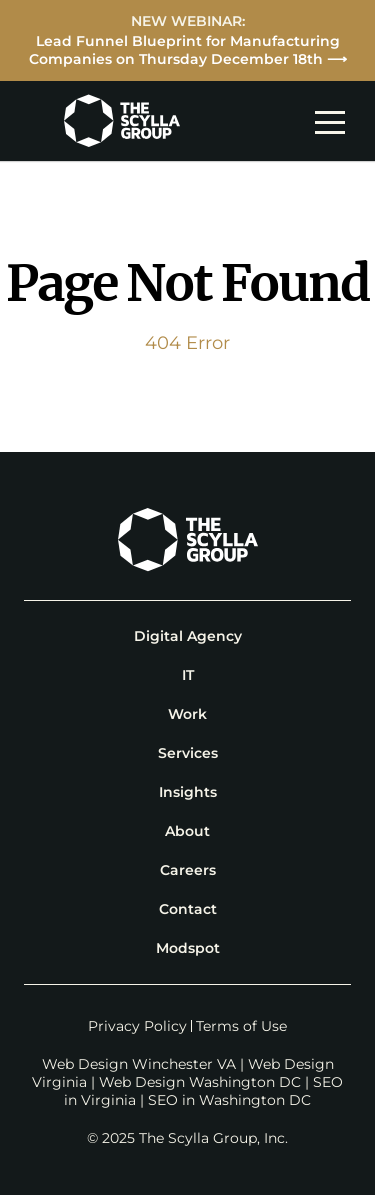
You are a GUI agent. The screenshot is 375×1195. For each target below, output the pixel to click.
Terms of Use (241, 1026)
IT (188, 675)
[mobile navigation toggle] (335, 121)
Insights (188, 792)
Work (187, 714)
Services (188, 753)
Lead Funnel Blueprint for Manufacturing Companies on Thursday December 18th (184, 50)
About (187, 831)
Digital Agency (188, 636)
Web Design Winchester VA (139, 1064)
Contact (188, 909)
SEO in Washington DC (229, 1100)
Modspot (188, 948)
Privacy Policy (137, 1026)
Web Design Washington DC (200, 1082)
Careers (188, 870)
